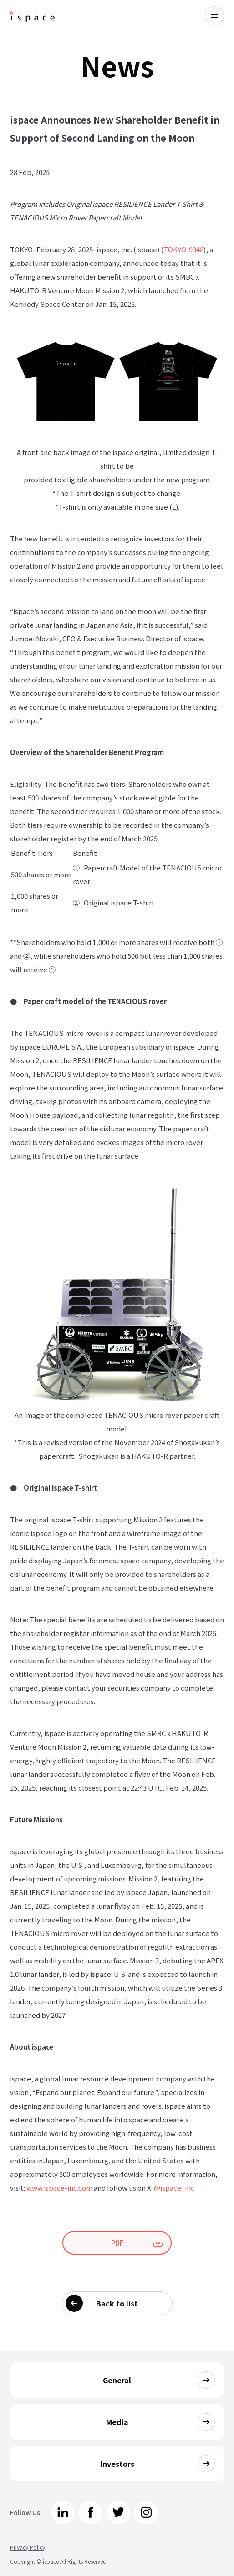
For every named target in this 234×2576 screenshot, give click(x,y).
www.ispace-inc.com (59, 2187)
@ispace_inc (174, 2187)
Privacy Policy (27, 2547)
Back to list (117, 2303)
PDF (117, 2242)
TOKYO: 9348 (183, 249)
